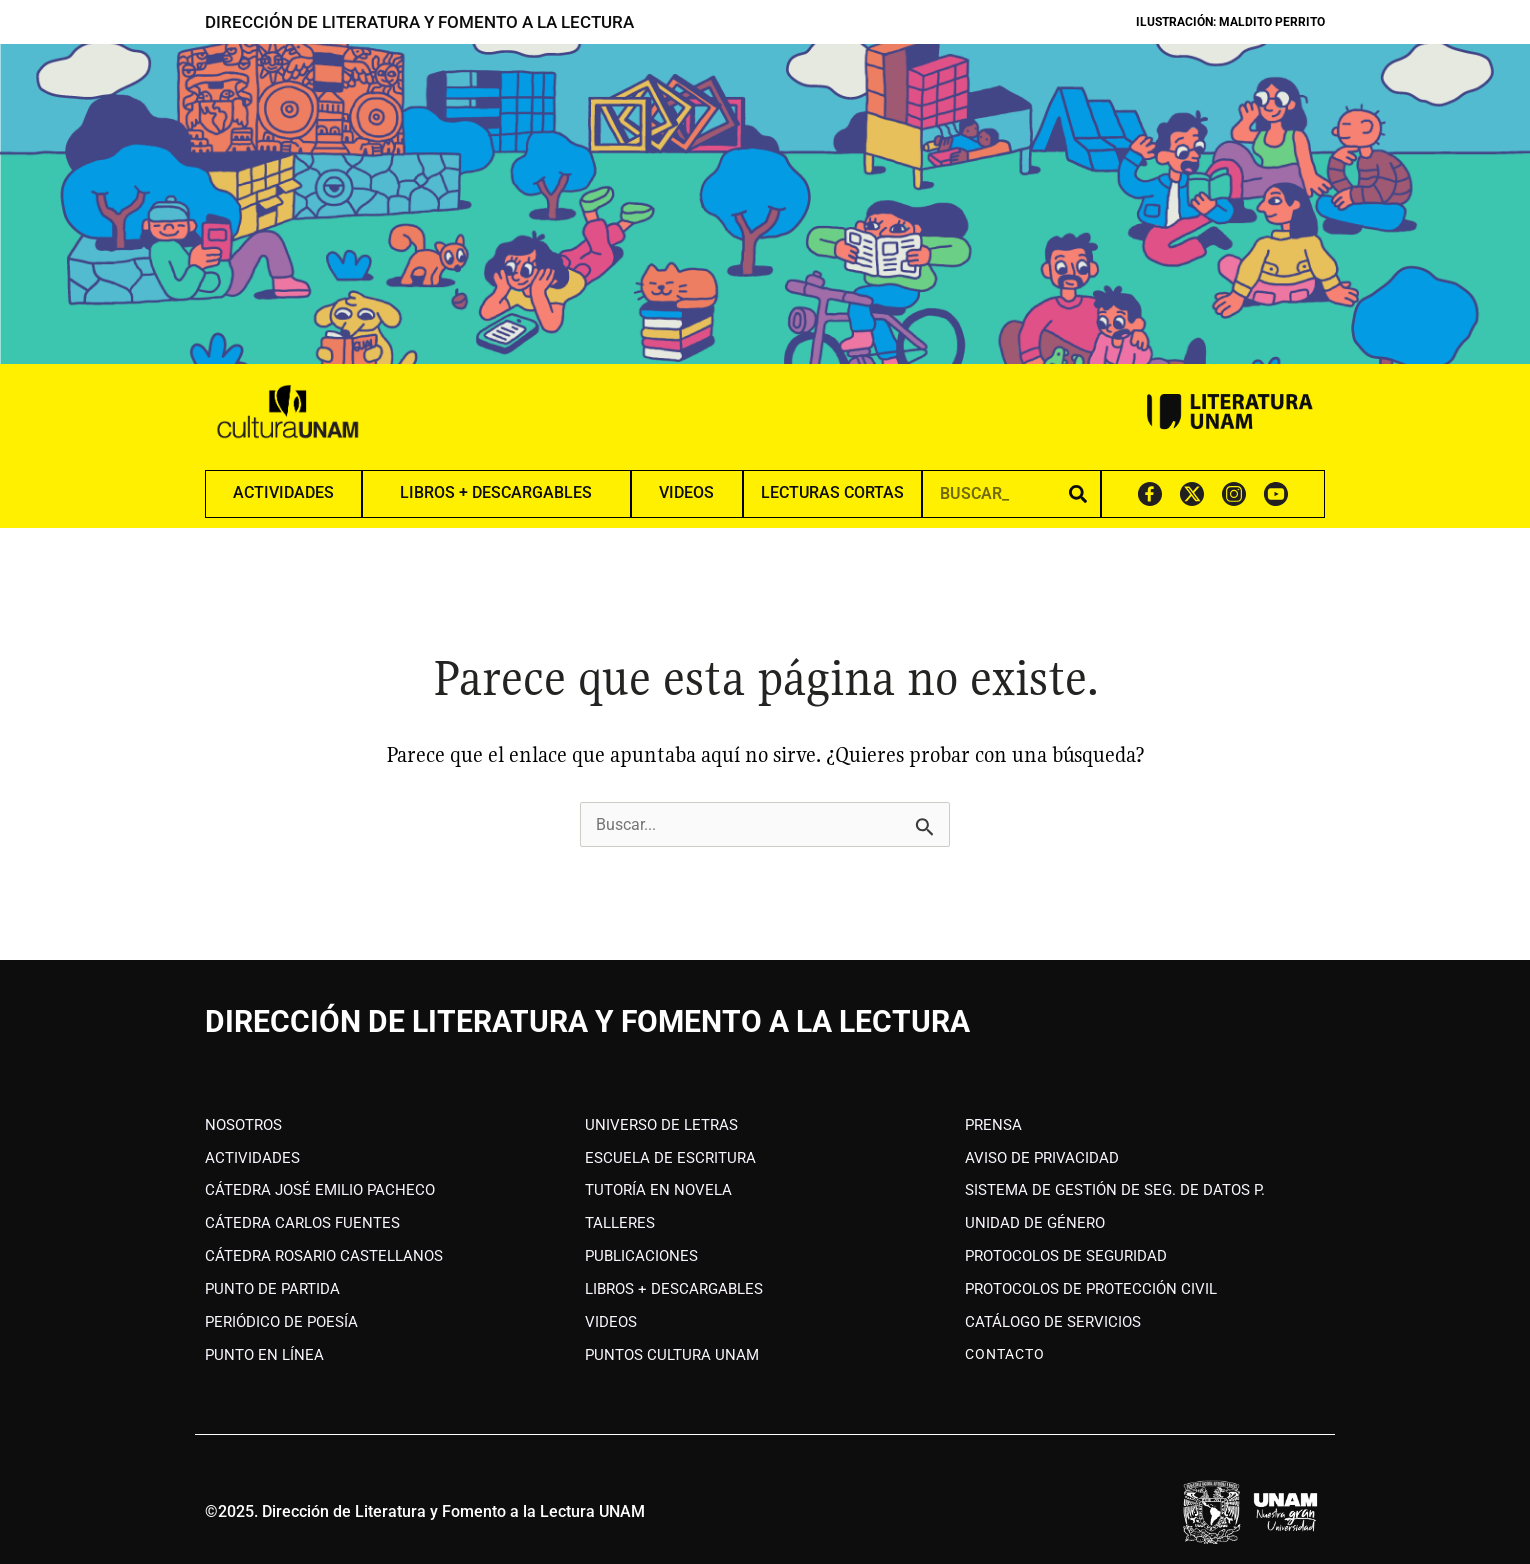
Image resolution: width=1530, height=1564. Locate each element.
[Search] (1078, 493)
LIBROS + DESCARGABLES (496, 492)
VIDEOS (686, 492)
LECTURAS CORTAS (832, 492)
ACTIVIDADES (283, 492)
